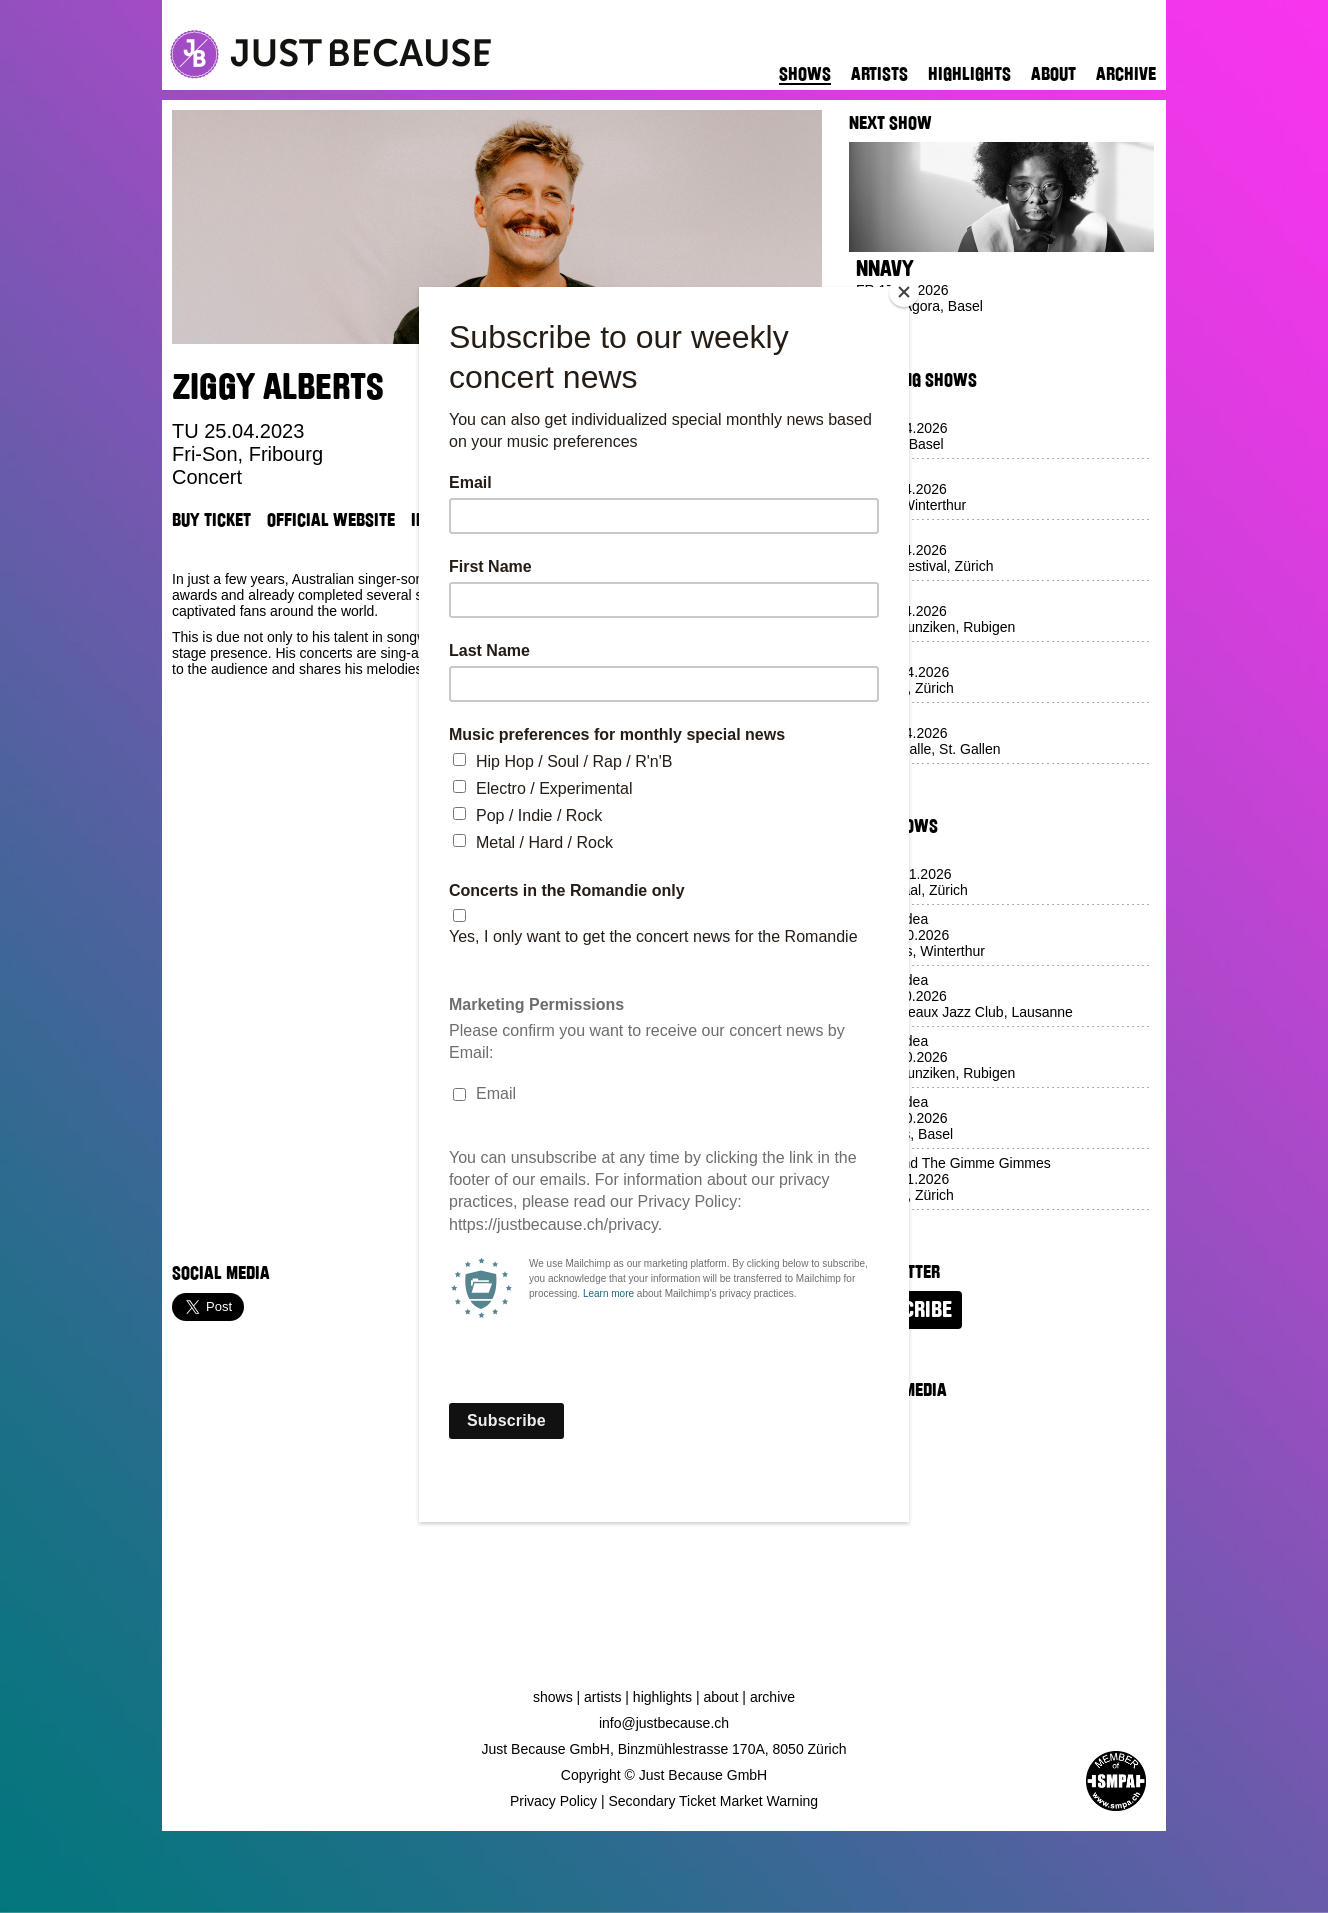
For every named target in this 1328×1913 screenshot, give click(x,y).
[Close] (904, 292)
